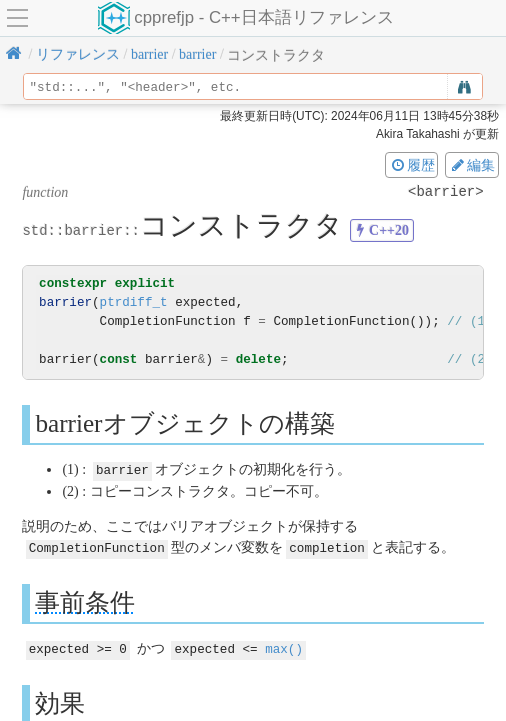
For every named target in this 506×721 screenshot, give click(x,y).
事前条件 (85, 600)
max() (284, 646)
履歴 (412, 165)
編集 (472, 165)
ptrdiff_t (134, 302)
